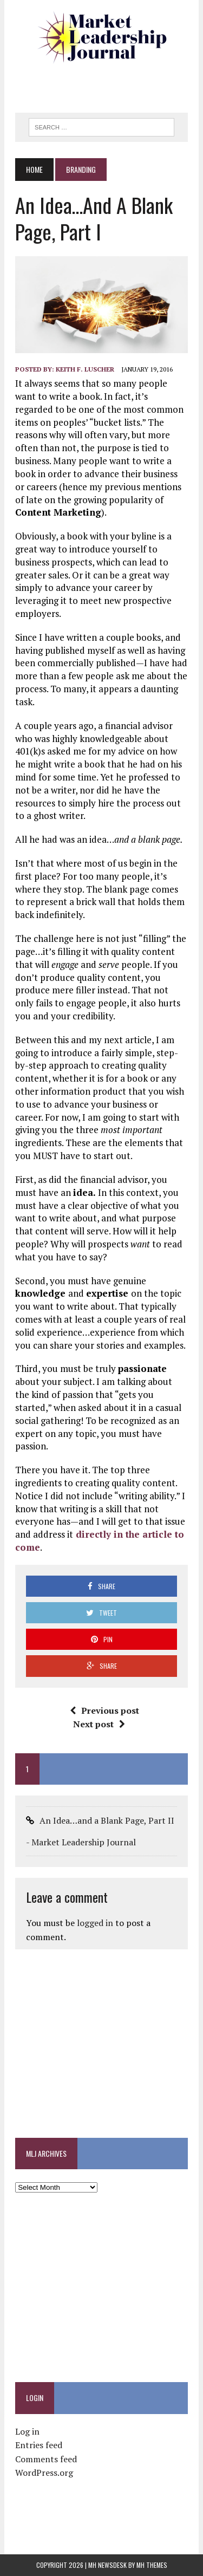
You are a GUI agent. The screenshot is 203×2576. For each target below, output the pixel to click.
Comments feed (46, 2459)
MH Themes (151, 2565)
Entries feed (38, 2445)
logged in (95, 1923)
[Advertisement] (108, 83)
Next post (99, 1724)
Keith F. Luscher (85, 369)
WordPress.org (44, 2473)
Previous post (104, 1710)
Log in (27, 2431)
